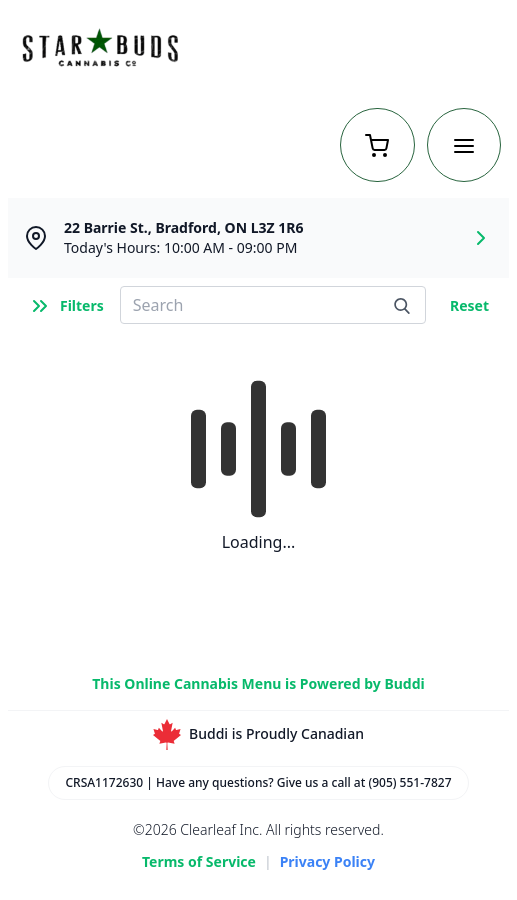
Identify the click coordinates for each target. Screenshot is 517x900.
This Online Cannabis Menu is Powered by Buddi (258, 683)
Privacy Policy (327, 861)
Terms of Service (199, 861)
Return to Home (441, 50)
